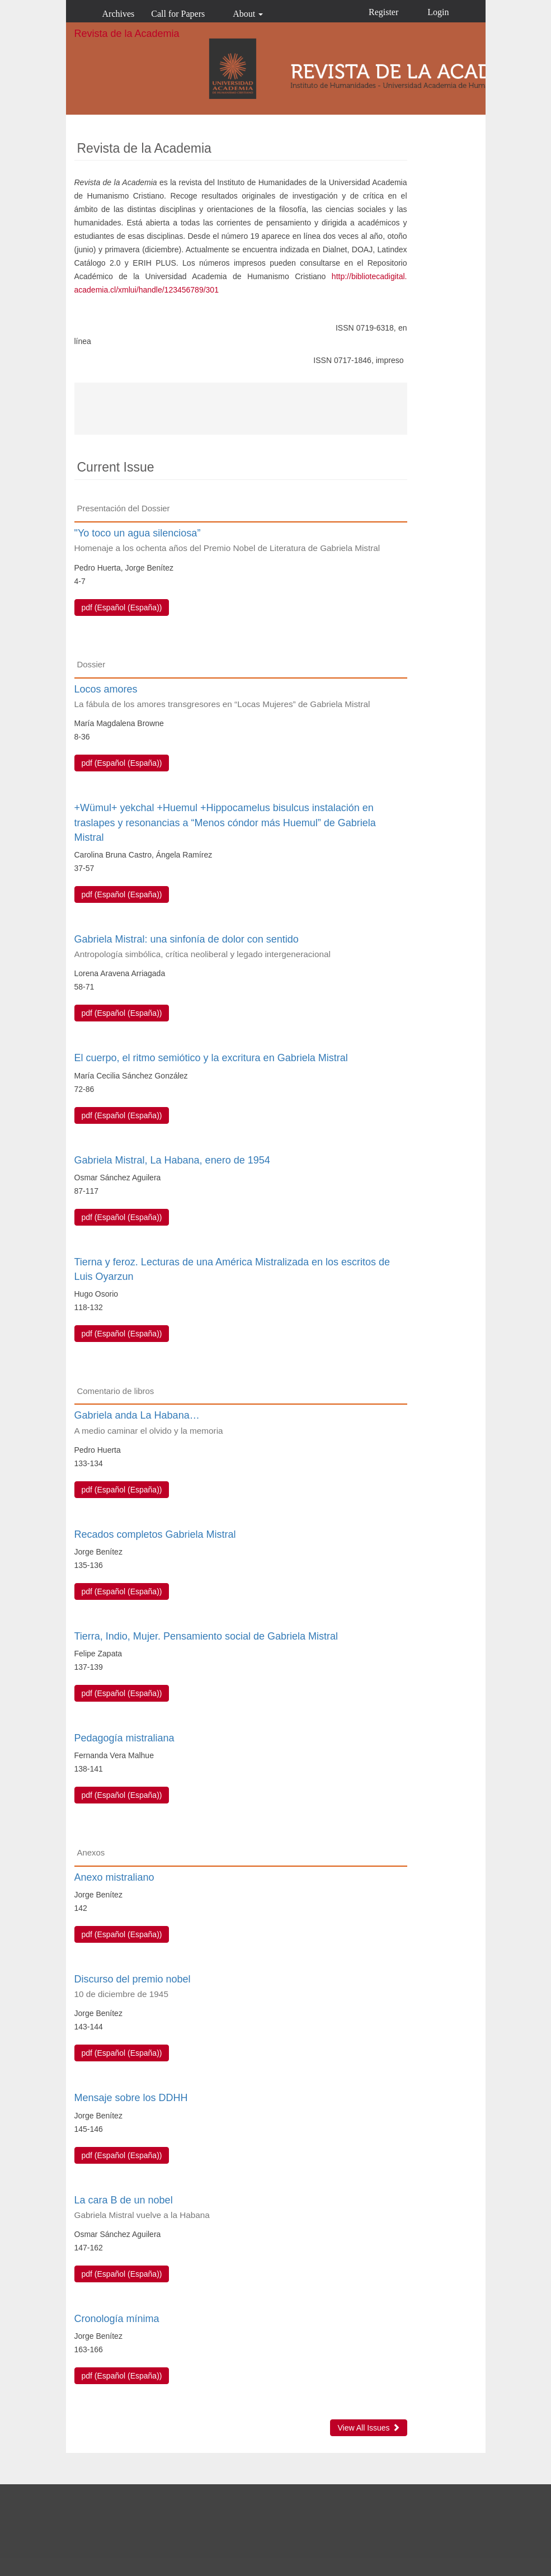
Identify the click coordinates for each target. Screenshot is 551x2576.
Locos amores (240, 697)
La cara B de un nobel (240, 2208)
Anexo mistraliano (114, 1877)
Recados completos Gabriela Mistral (155, 1534)
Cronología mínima (116, 2318)
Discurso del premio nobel (240, 1987)
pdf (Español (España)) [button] (122, 607)
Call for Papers (178, 13)
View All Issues (368, 2427)
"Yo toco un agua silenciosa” (240, 541)
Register (383, 12)
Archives (118, 13)
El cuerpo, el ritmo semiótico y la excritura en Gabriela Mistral (211, 1057)
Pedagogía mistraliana (124, 1738)
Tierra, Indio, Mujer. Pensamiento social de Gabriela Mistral (206, 1636)
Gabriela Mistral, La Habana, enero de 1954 (172, 1160)
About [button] (248, 13)
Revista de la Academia (127, 33)
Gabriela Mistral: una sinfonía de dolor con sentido (240, 947)
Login (438, 12)
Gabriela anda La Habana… (240, 1423)
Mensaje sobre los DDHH (131, 2097)
